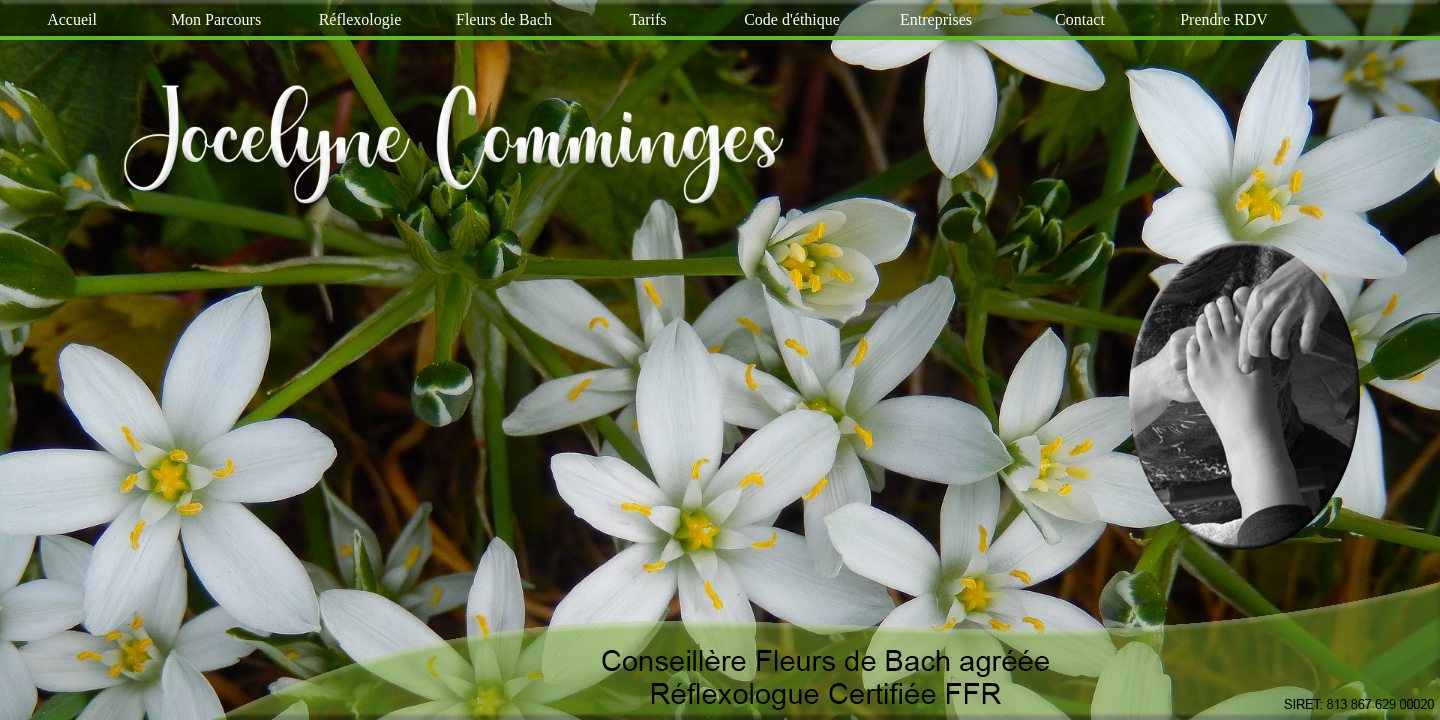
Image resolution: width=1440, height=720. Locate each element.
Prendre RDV (1224, 19)
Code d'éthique (792, 19)
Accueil (72, 19)
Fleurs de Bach (504, 19)
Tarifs (647, 19)
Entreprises (936, 19)
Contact (1080, 19)
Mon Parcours (216, 19)
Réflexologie (360, 19)
